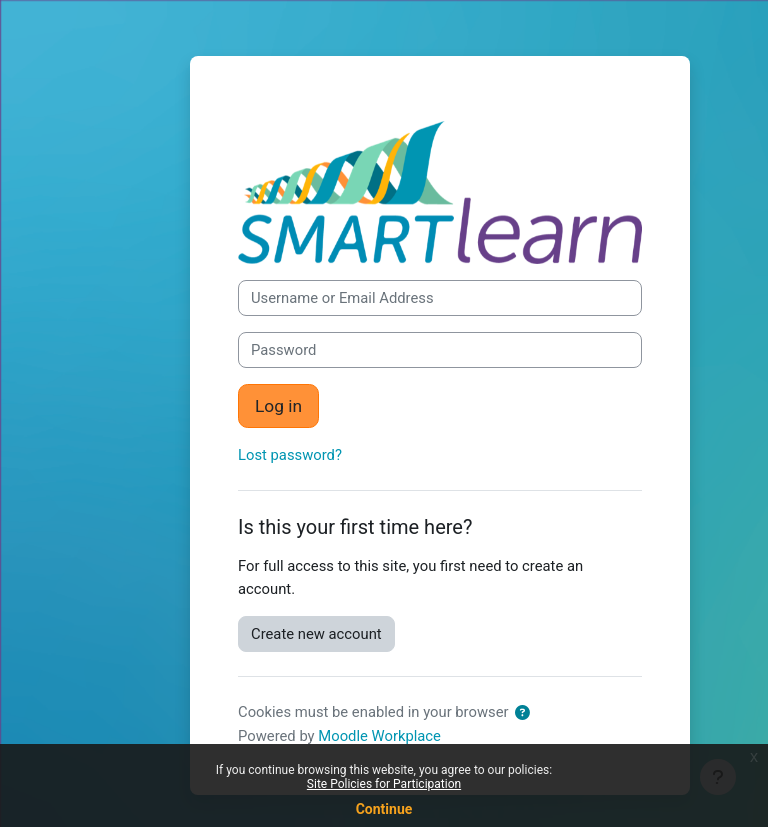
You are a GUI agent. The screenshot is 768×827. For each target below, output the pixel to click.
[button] (522, 713)
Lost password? (290, 455)
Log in (278, 406)
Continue (384, 809)
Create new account (316, 634)
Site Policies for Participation (384, 784)
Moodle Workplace (379, 736)
